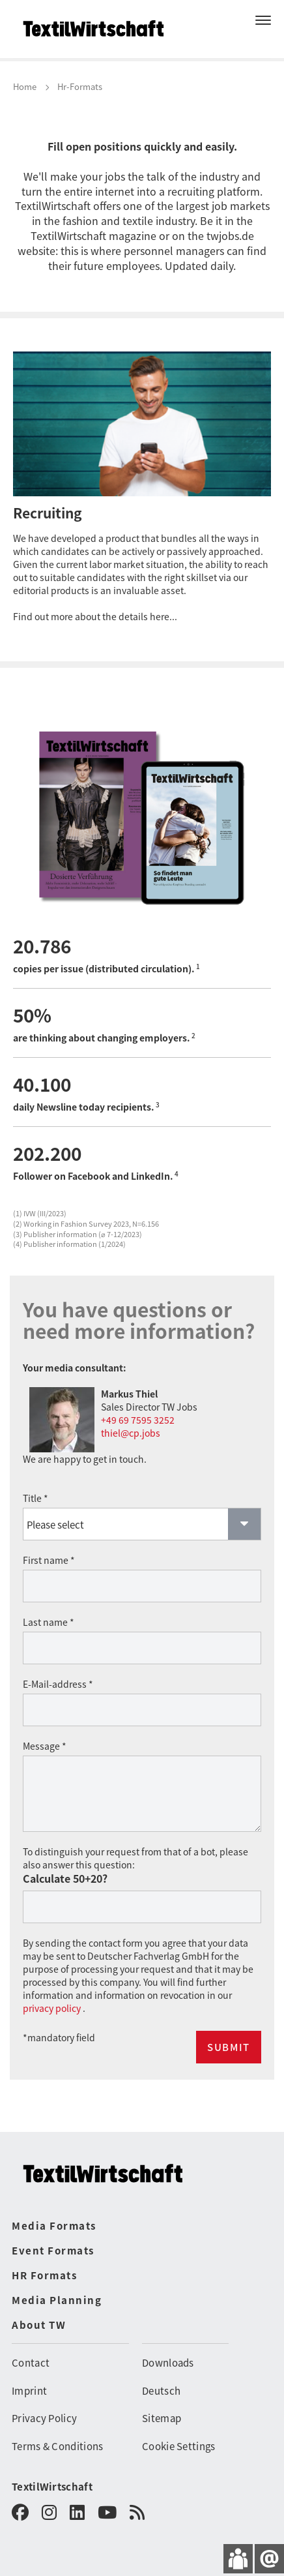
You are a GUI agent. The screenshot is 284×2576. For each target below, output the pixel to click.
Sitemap (161, 2418)
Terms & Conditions (57, 2446)
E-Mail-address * (58, 1683)
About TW (39, 2324)
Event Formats (53, 2250)
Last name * (48, 1621)
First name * (49, 1559)
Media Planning (57, 2300)
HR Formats (44, 2275)
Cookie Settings (179, 2446)
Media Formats (54, 2225)
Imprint (29, 2390)
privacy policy (53, 2007)
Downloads (168, 2362)
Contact (31, 2362)
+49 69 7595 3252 (138, 1419)
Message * (44, 1745)
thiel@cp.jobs (130, 1432)
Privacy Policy (44, 2418)
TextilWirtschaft (52, 2486)
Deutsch (161, 2390)
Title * (35, 1498)
